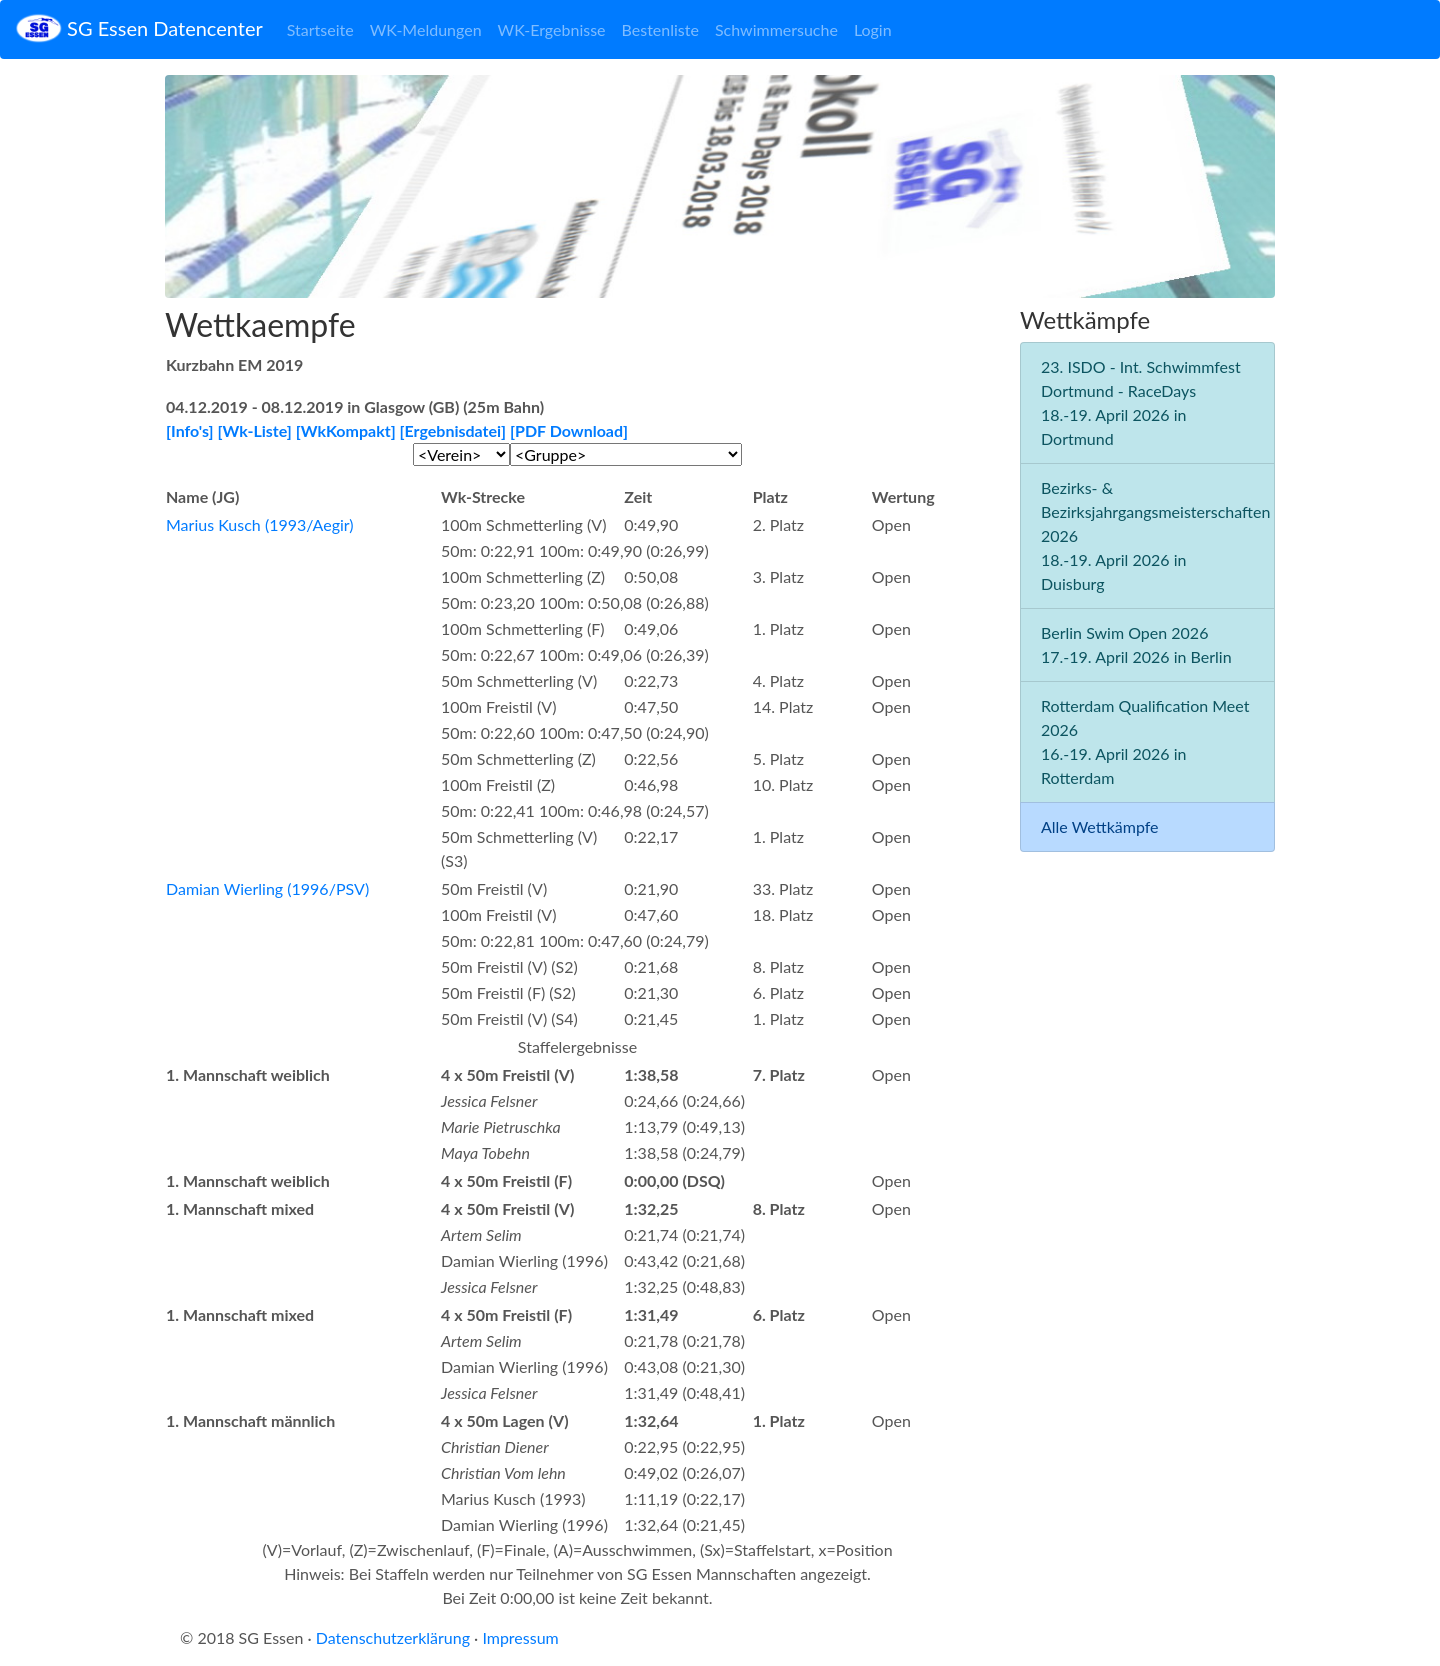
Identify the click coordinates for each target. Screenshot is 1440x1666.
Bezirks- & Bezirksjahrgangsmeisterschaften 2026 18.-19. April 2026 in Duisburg (1155, 535)
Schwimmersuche (776, 29)
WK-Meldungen (426, 29)
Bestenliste (660, 29)
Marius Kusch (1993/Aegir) (260, 524)
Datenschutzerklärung (393, 1637)
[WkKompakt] (346, 430)
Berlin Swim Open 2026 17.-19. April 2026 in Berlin (1136, 644)
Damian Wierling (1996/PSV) (267, 888)
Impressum (520, 1637)
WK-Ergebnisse (552, 29)
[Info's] (190, 430)
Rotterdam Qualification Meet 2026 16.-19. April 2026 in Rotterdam (1145, 741)
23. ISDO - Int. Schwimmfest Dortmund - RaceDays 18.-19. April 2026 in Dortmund (1141, 402)
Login (873, 29)
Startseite (320, 29)
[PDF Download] (569, 430)
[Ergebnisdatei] (453, 430)
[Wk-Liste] (255, 430)
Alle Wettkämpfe (1100, 826)
